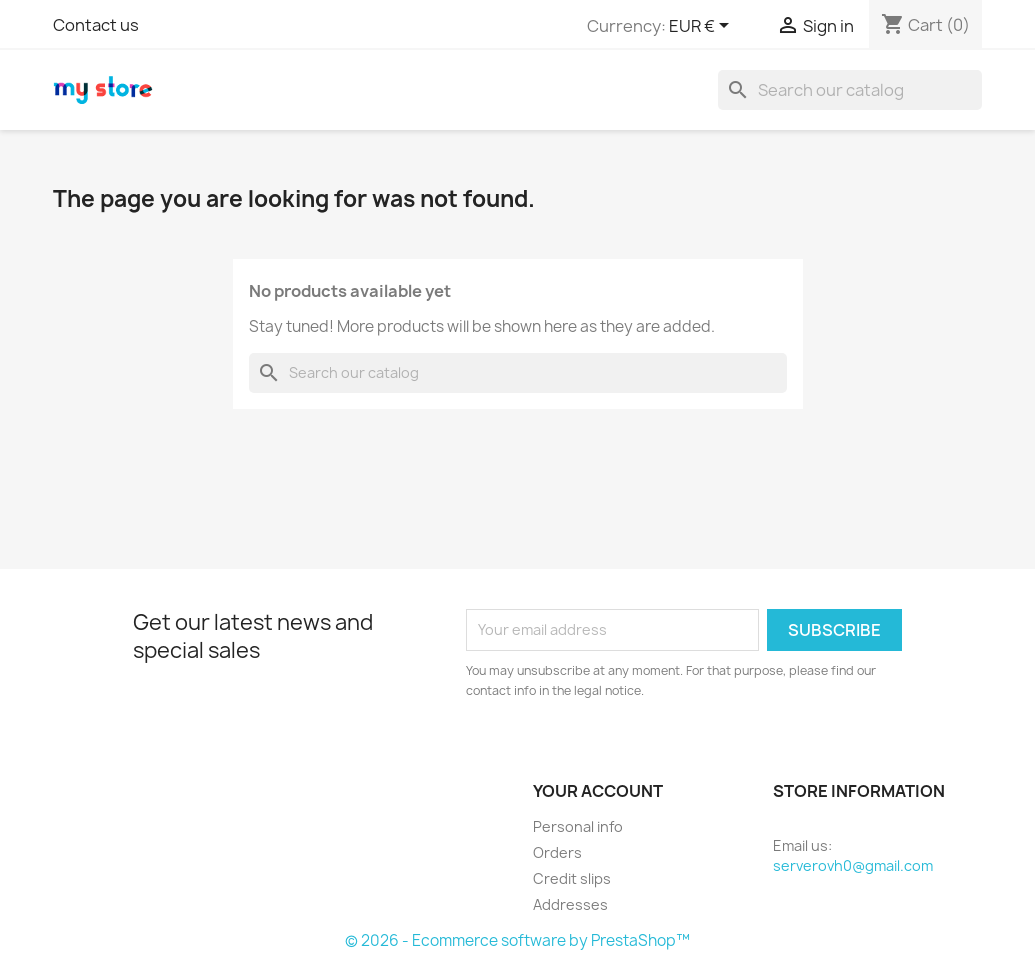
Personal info (578, 826)
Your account (598, 791)
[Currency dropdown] (702, 27)
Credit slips (572, 878)
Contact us (96, 25)
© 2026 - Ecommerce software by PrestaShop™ (517, 940)
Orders (557, 852)
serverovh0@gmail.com (853, 865)
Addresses (570, 904)
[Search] (850, 90)
